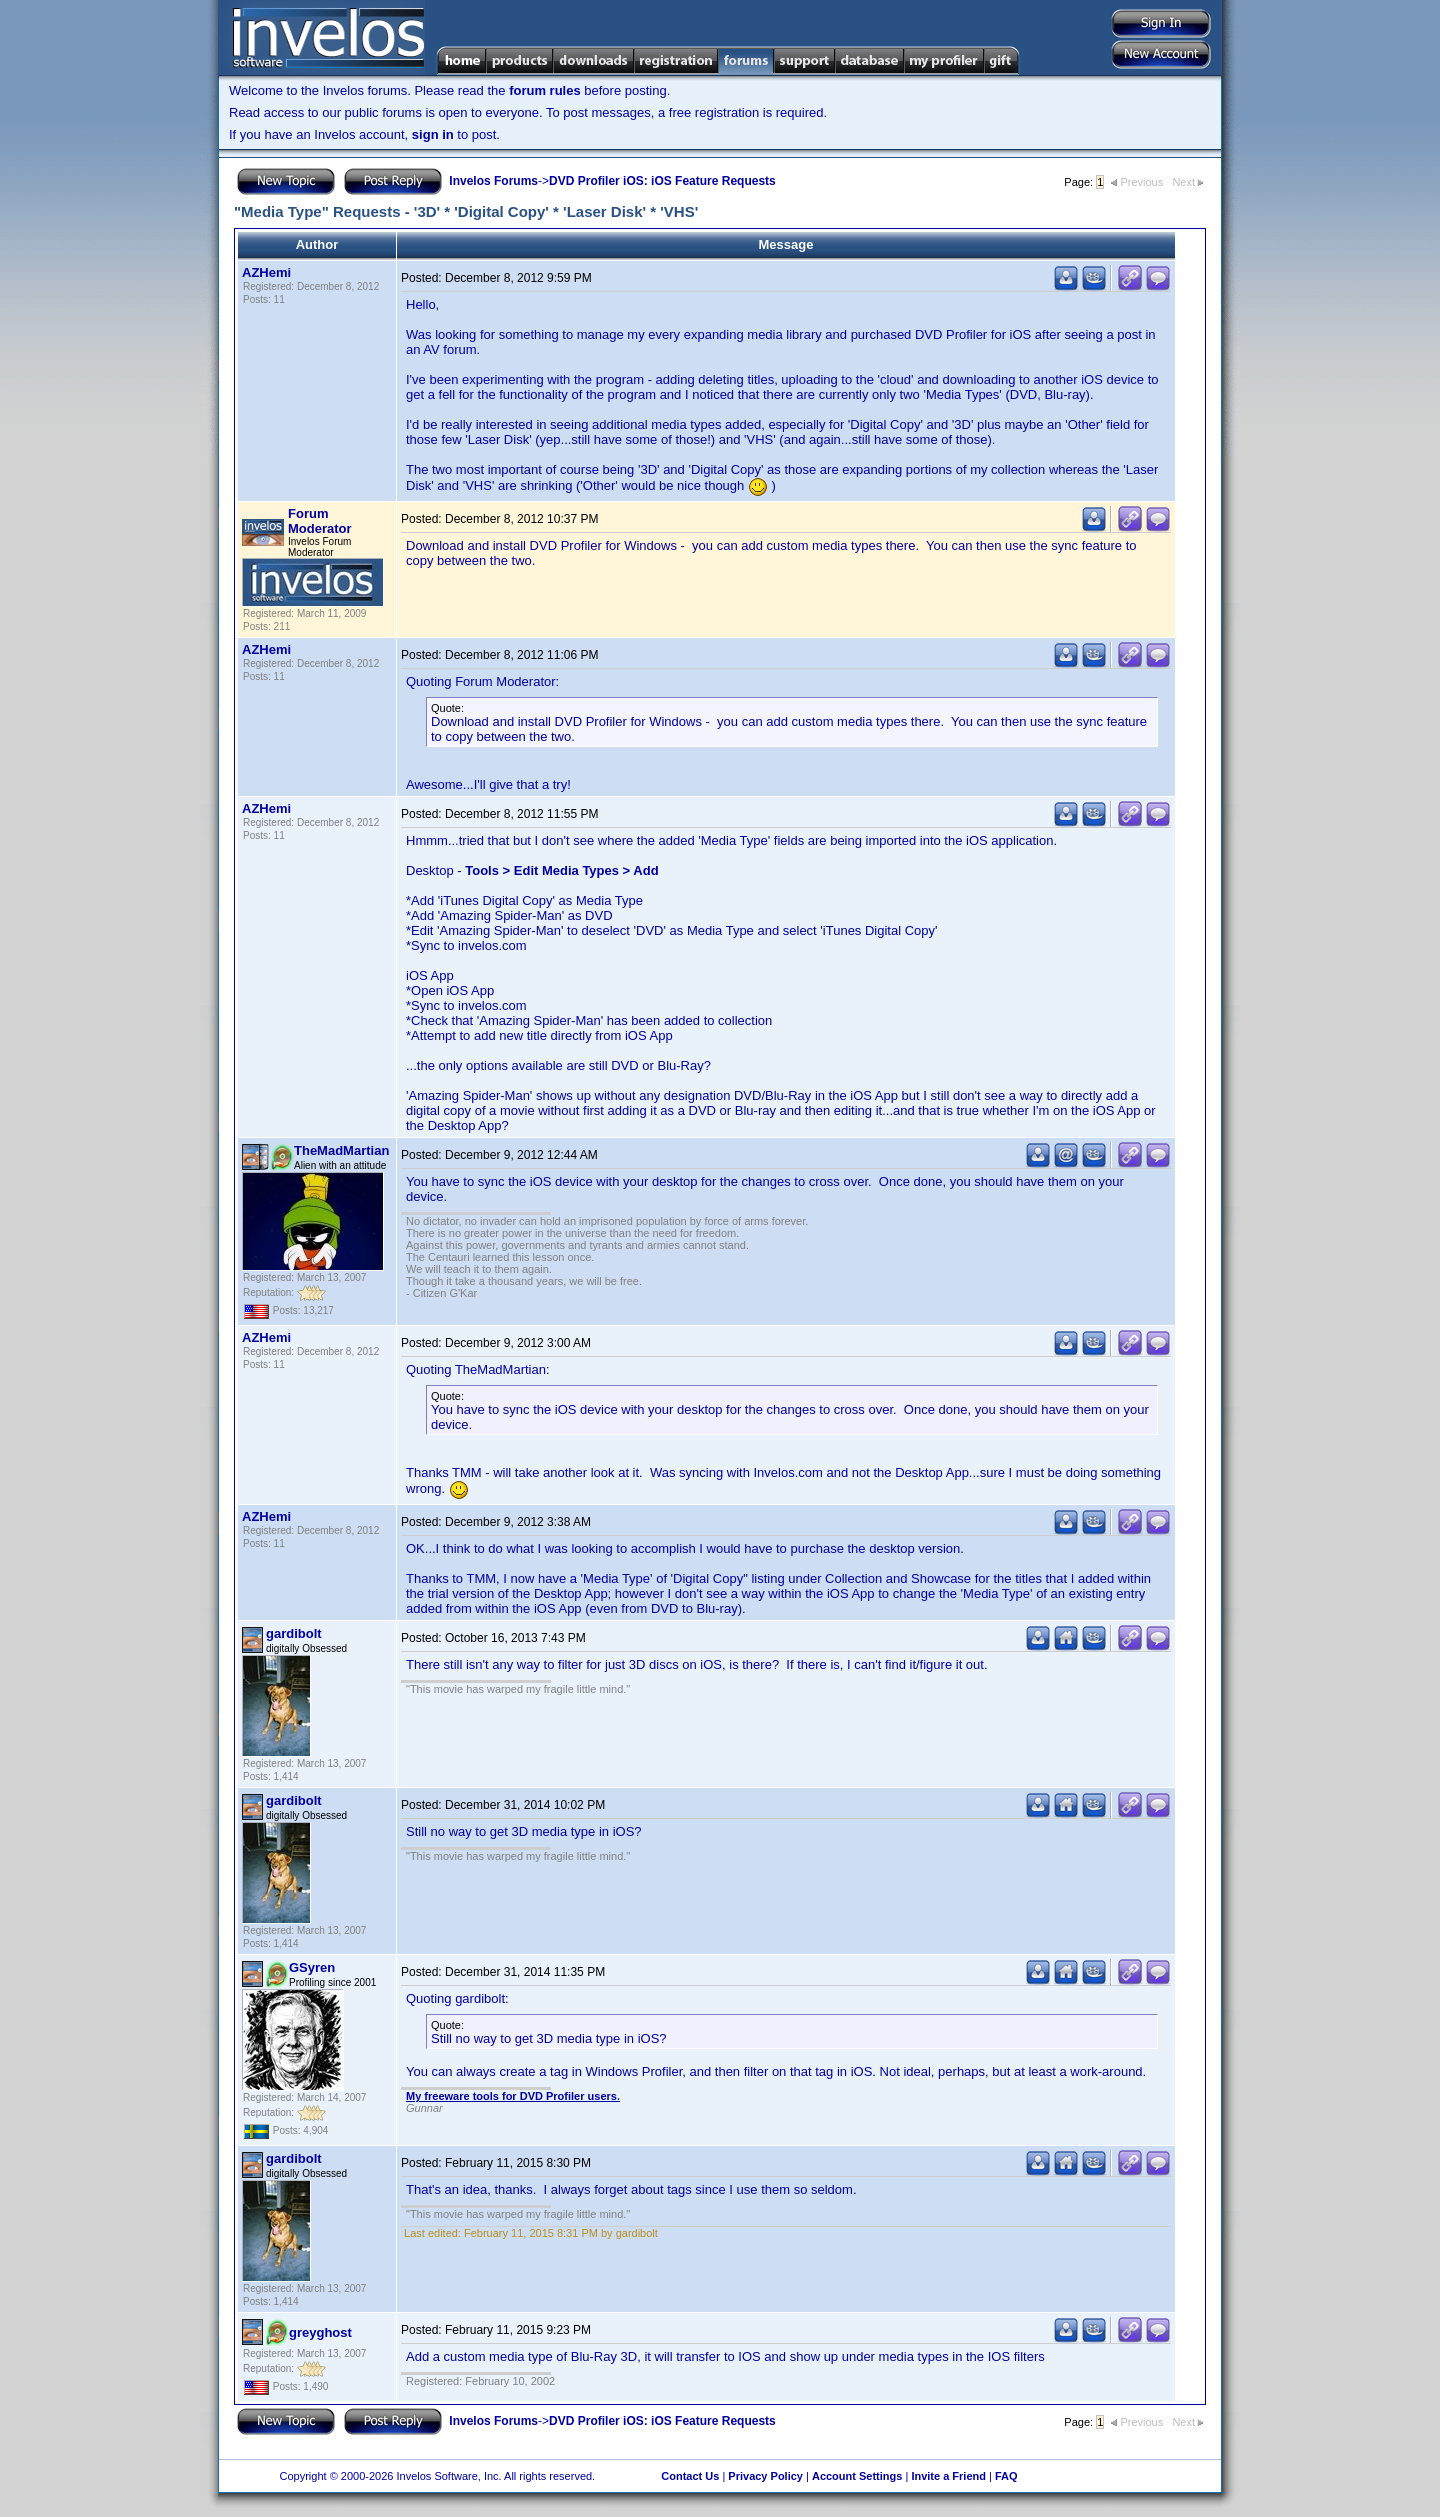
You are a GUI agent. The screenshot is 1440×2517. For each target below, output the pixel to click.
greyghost (320, 2332)
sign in (433, 134)
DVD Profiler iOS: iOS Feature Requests (662, 181)
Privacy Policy (765, 2476)
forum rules (545, 90)
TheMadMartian (341, 1150)
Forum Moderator (320, 521)
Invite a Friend (948, 2476)
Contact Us (690, 2476)
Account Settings (857, 2476)
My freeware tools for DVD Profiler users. (513, 2096)
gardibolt (294, 1633)
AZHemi (266, 272)
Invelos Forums (493, 181)
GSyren (312, 1967)
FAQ (1006, 2476)
